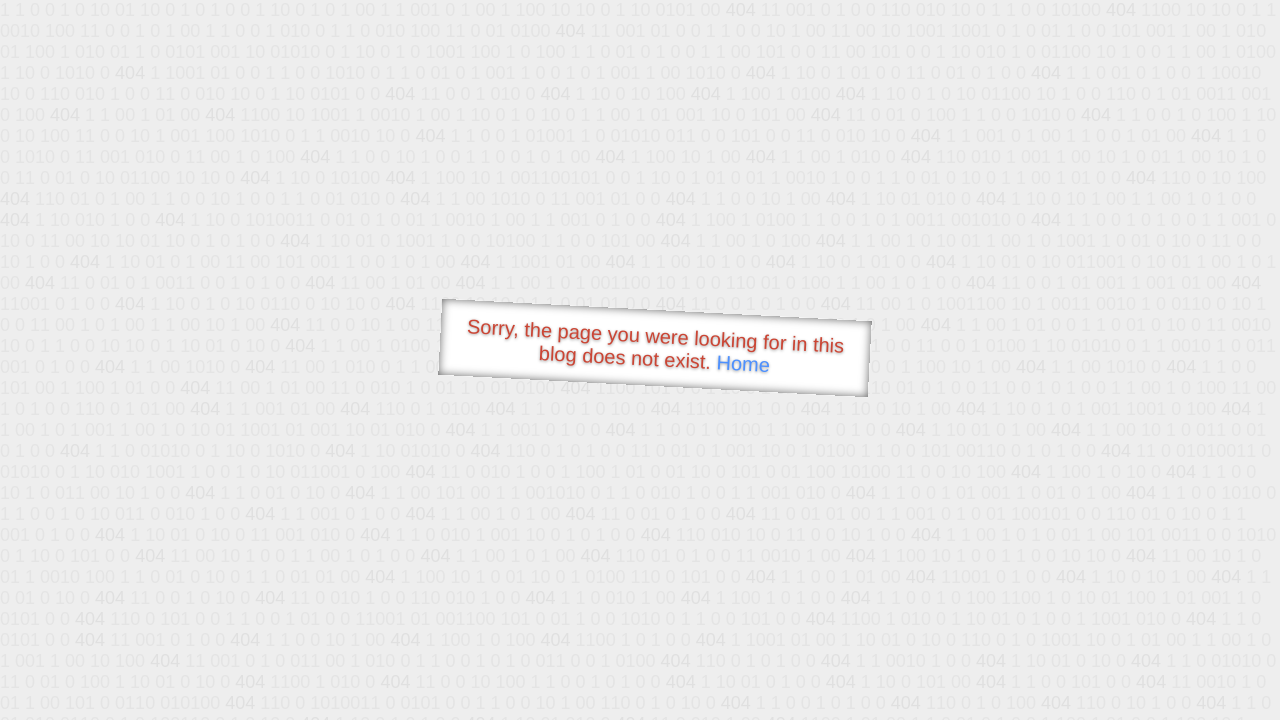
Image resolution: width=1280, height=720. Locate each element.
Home (743, 363)
